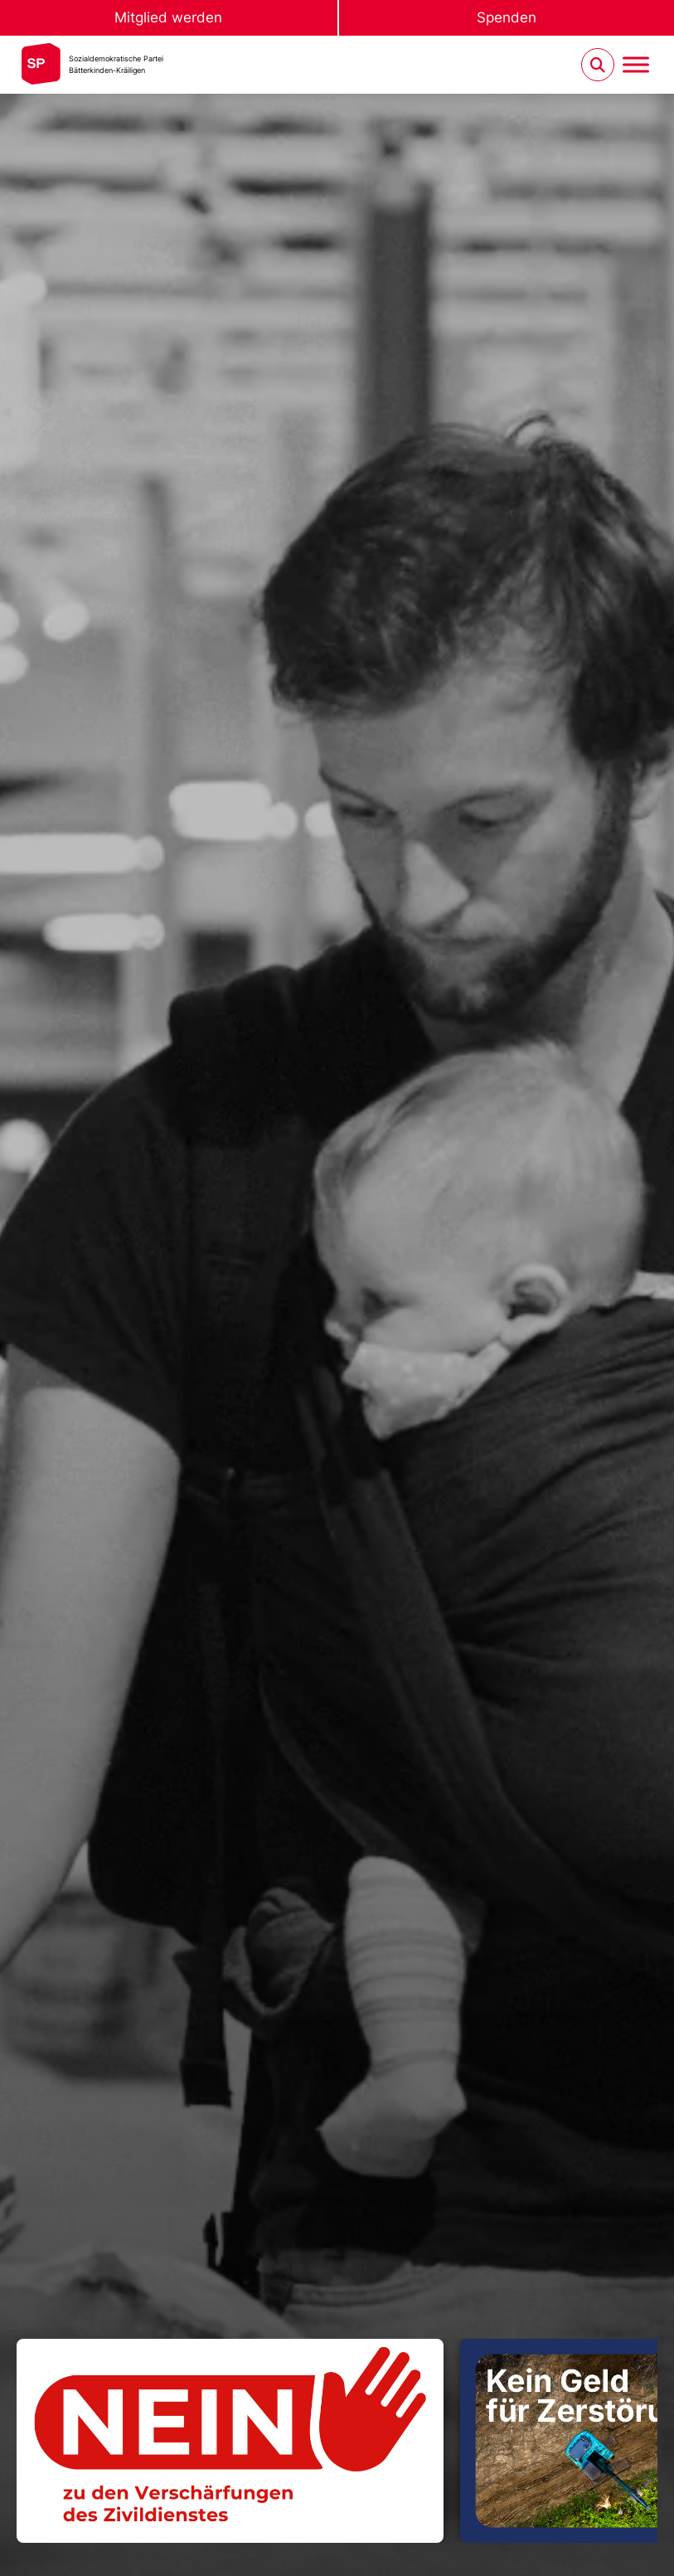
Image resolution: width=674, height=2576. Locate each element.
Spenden (506, 17)
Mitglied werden (168, 17)
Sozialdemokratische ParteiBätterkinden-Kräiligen (116, 64)
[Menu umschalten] (636, 65)
